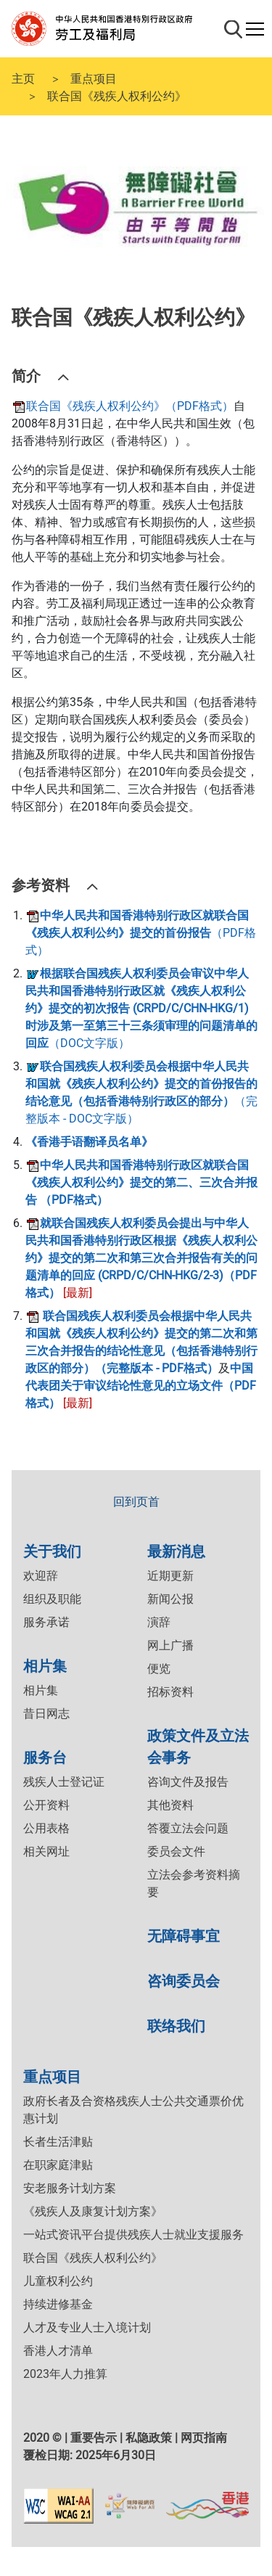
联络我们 (176, 2025)
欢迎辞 (40, 1576)
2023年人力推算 (65, 2374)
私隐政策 (148, 2438)
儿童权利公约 (58, 2281)
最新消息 (176, 1550)
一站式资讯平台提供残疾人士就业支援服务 (133, 2234)
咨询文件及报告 (187, 1782)
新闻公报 (170, 1599)
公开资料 (46, 1805)
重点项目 (93, 77)
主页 (23, 77)
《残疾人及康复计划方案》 (92, 2211)
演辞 (158, 1622)
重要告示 (93, 2438)
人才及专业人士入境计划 (87, 2327)
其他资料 (170, 1805)
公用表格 (46, 1828)
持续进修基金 (58, 2304)
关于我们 (52, 1550)
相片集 (45, 1665)
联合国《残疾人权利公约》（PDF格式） (123, 406)
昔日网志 (46, 1713)
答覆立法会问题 (187, 1828)
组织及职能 (52, 1599)
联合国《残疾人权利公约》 (92, 2258)
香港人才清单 (58, 2351)
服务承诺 (46, 1622)
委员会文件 (176, 1851)
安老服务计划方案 (69, 2188)
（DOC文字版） (141, 1008)
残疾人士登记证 (63, 1782)
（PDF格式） (140, 932)
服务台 (45, 1756)
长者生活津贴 (58, 2142)
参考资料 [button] (41, 884)
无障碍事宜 (183, 1935)
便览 (158, 1668)
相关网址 (46, 1851)
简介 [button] (26, 375)
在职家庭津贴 (58, 2165)
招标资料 (170, 1692)
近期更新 (170, 1576)
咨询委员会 (183, 1980)
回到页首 (136, 1502)
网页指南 (204, 2438)
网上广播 (170, 1645)
